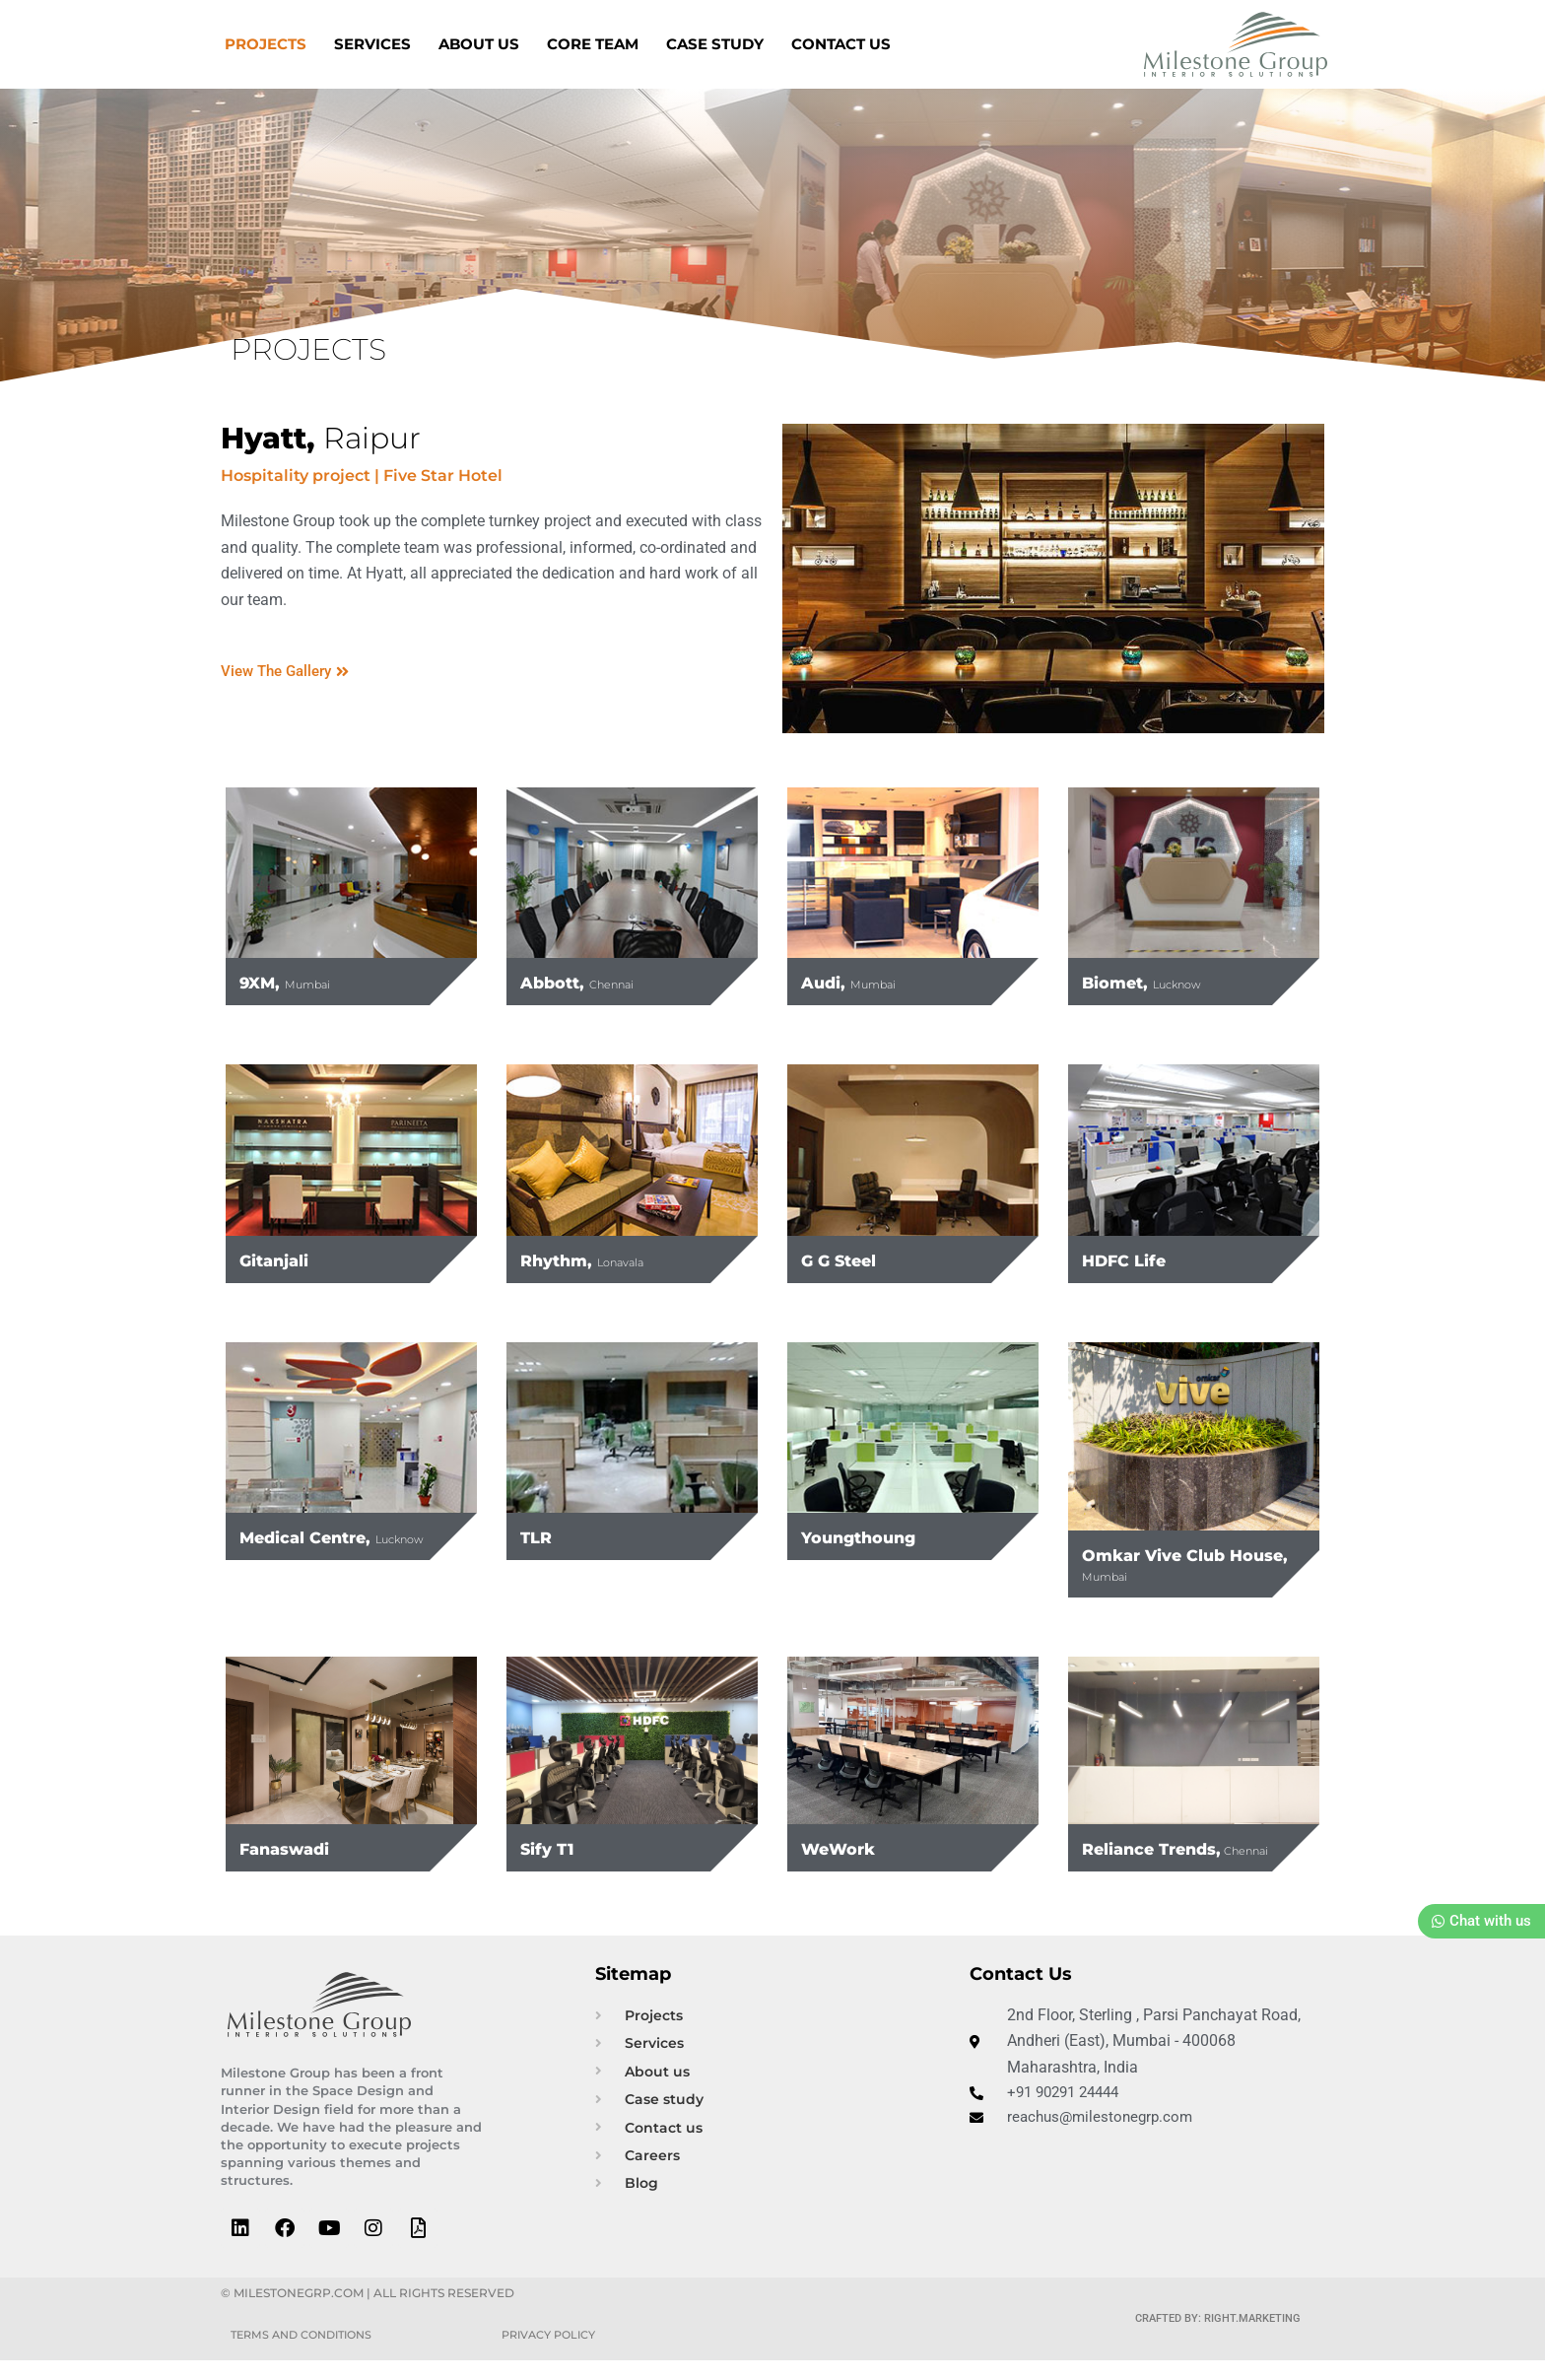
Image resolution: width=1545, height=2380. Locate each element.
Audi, (860, 981)
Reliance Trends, (1169, 1857)
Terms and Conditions (308, 2353)
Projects (265, 43)
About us (478, 43)
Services (372, 43)
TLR (540, 1536)
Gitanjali (282, 1259)
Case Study (715, 43)
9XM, (296, 981)
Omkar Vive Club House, (1171, 1564)
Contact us (841, 43)
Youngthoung (873, 1536)
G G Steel (848, 1259)
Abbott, (591, 981)
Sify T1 (553, 1848)
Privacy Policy (554, 2353)
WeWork (848, 1848)
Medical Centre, (322, 1546)
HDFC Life (1134, 1259)
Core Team (592, 43)
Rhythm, (598, 1259)
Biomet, (1157, 981)
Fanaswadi (296, 1848)
